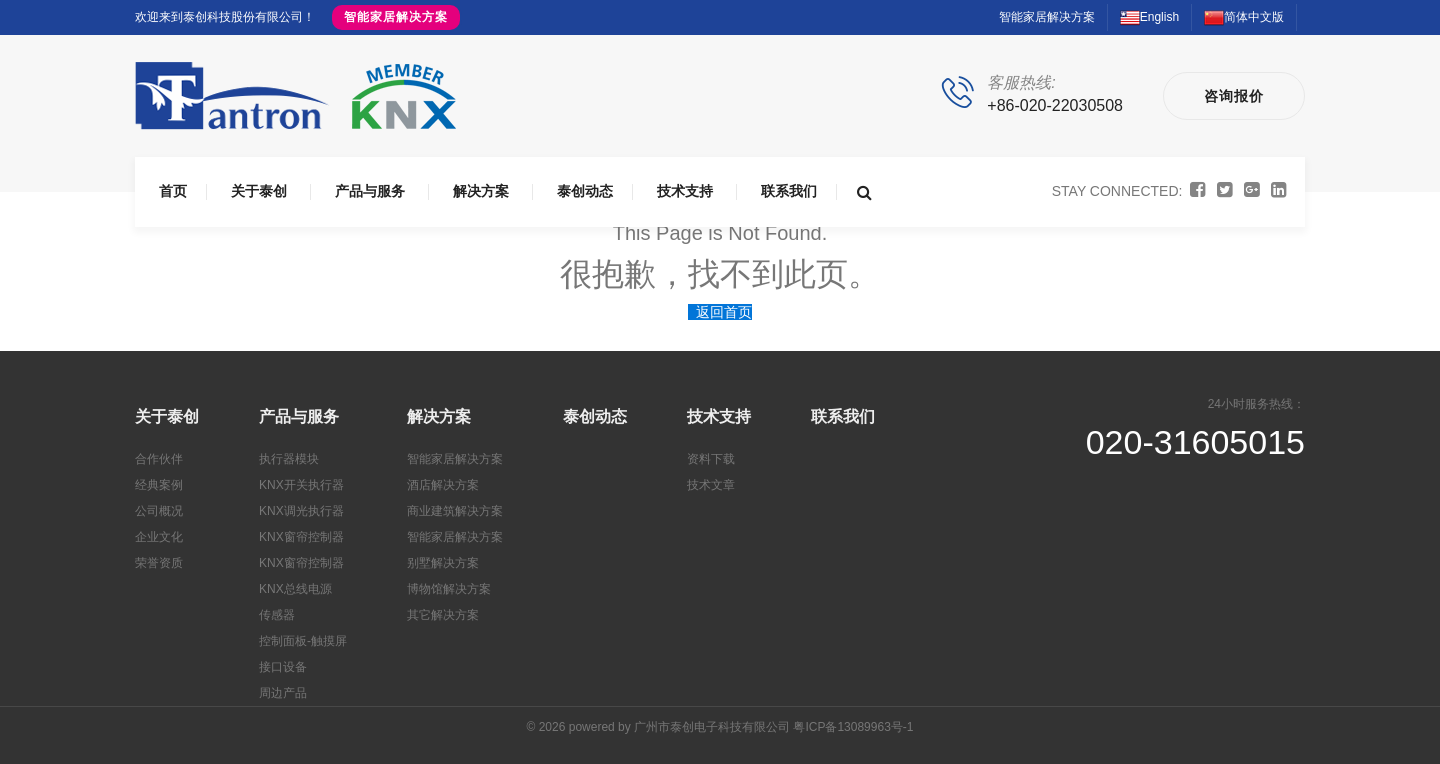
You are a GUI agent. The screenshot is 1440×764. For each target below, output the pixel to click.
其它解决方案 (443, 615)
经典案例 (159, 485)
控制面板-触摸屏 (303, 641)
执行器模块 (289, 459)
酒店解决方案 (443, 485)
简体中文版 (1244, 17)
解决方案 (481, 191)
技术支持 (685, 191)
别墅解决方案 (443, 563)
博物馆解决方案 (449, 589)
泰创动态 (585, 191)
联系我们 (789, 191)
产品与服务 (370, 191)
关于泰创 (259, 191)
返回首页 (724, 312)
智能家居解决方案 (396, 17)
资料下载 (711, 459)
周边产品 (283, 693)
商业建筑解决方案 (455, 511)
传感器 (277, 615)
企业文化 (159, 537)
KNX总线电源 (295, 589)
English (1149, 17)
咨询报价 (1234, 96)
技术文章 (711, 485)
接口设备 (283, 667)
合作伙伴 (159, 459)
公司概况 (159, 511)
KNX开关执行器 (301, 485)
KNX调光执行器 (301, 511)
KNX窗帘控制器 (301, 537)
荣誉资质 (159, 563)
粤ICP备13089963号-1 (853, 727)
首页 (173, 191)
